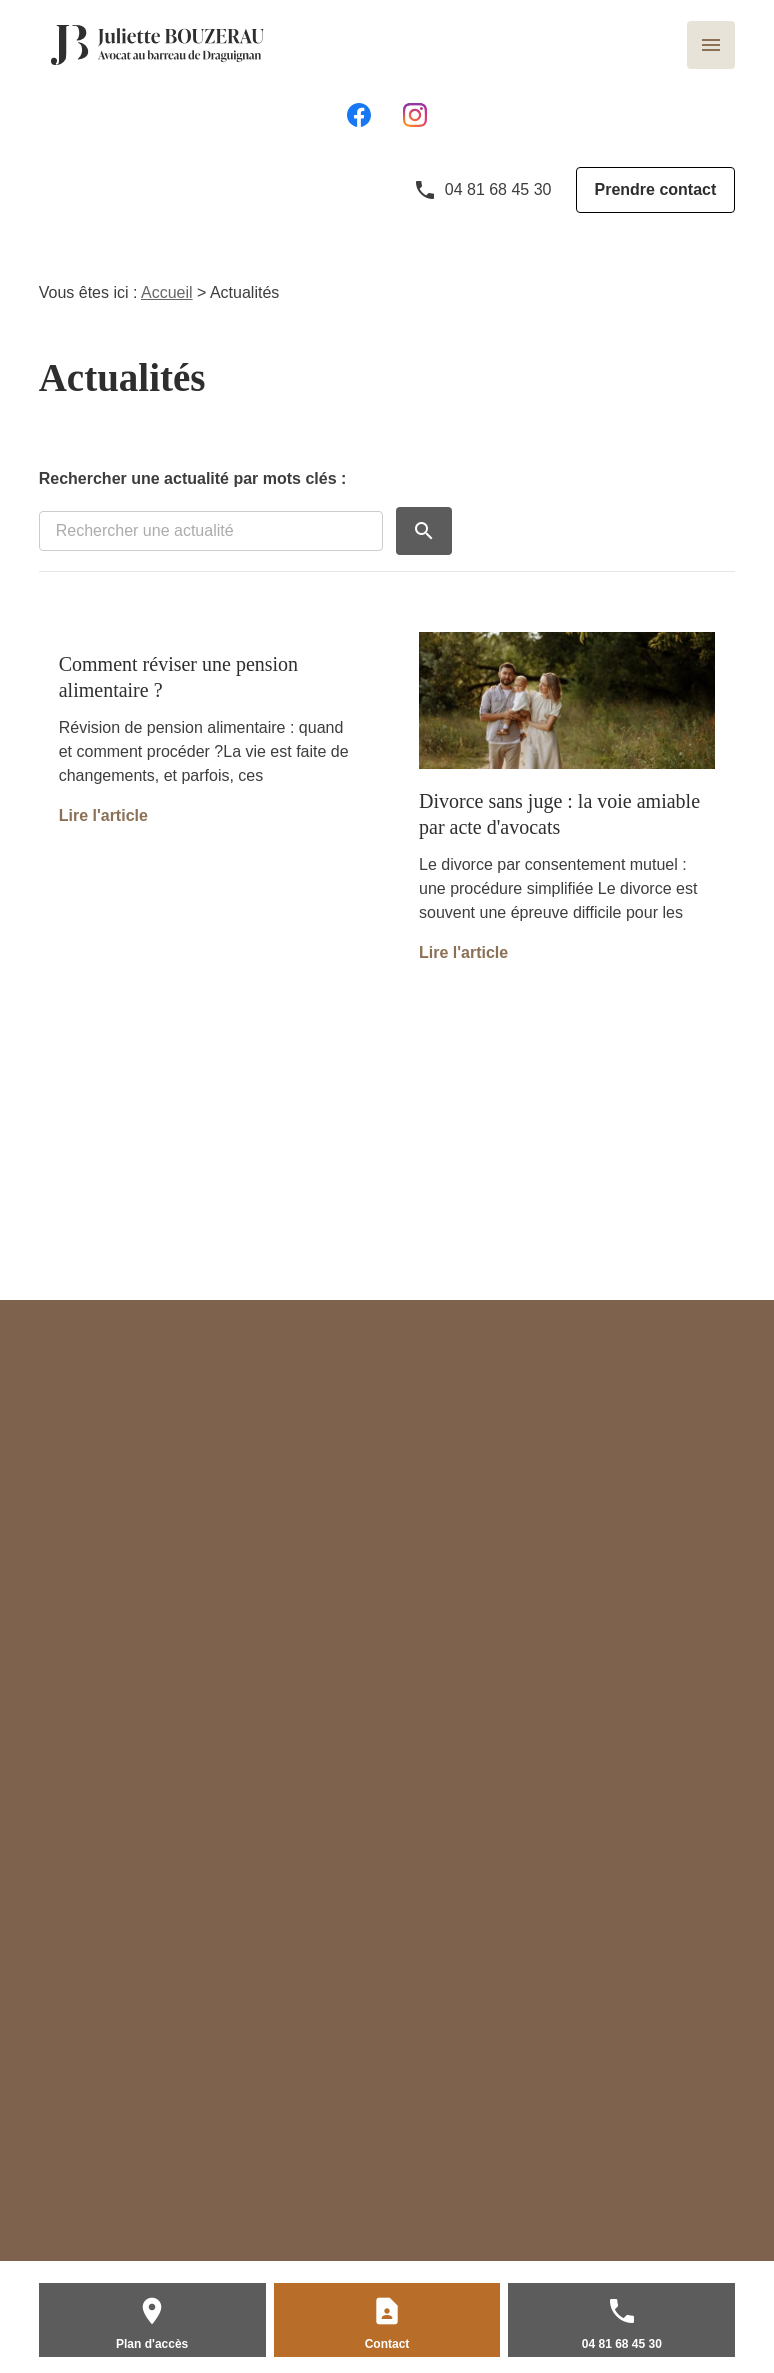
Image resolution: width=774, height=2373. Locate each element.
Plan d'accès (152, 2344)
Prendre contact (656, 189)
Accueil (167, 292)
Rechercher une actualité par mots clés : (193, 478)
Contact (387, 2344)
